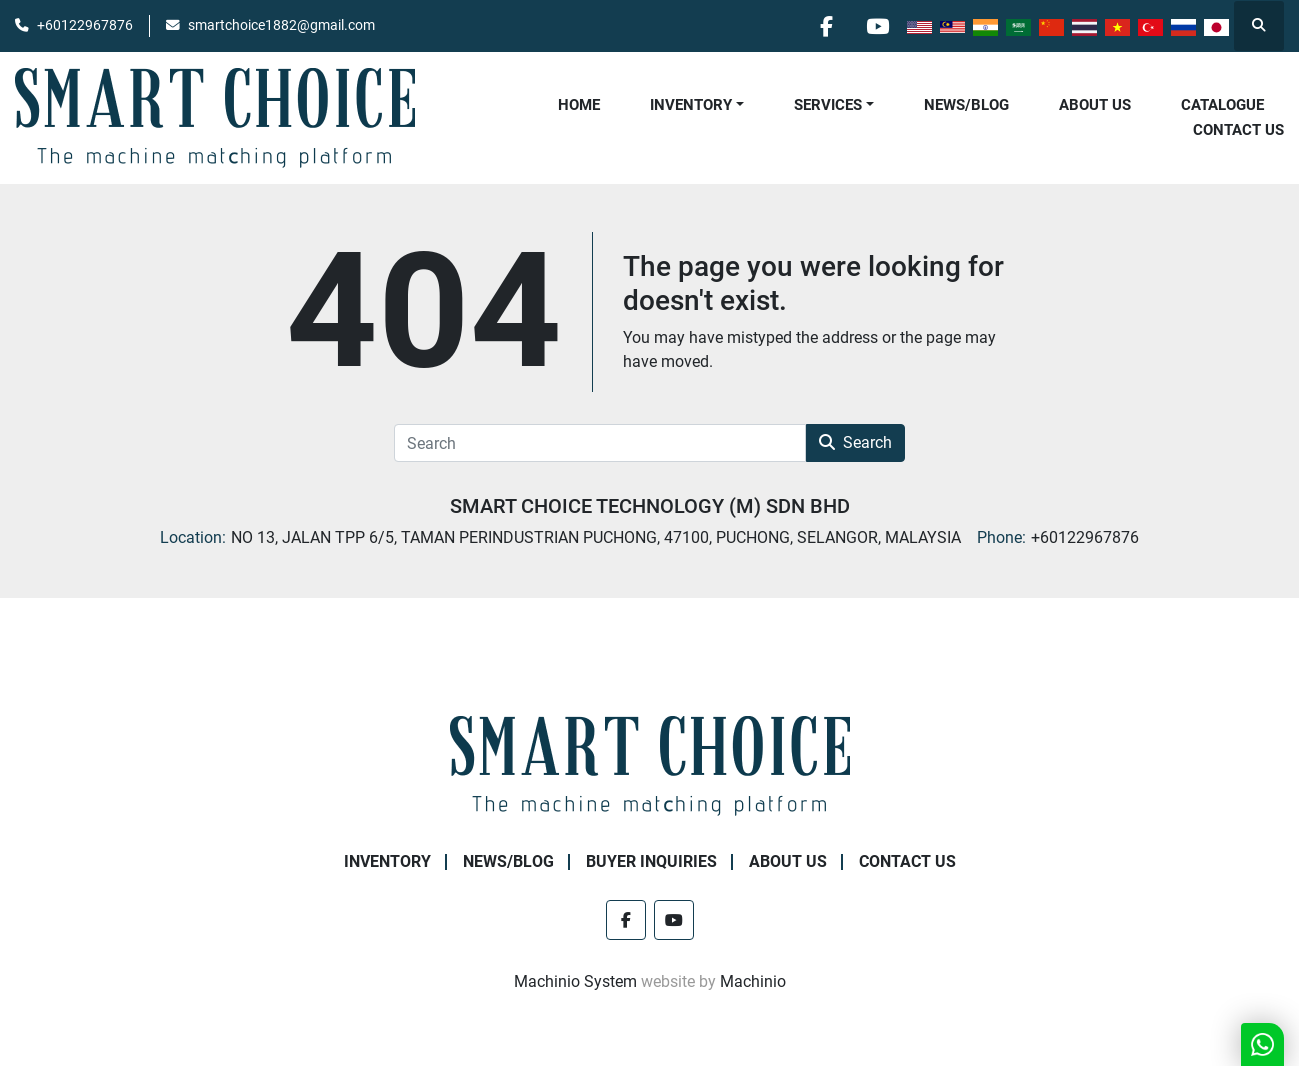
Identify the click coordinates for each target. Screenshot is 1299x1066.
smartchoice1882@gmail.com (281, 25)
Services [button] (828, 105)
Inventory (691, 105)
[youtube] (877, 26)
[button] (697, 105)
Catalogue (1222, 105)
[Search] (600, 443)
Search (855, 442)
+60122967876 (85, 25)
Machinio (753, 981)
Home (579, 105)
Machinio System (575, 981)
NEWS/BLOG (966, 105)
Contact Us (1238, 130)
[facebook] (826, 26)
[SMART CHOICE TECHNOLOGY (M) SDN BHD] (650, 764)
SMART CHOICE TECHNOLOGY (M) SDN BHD (650, 506)
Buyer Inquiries (651, 861)
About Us (1095, 105)
